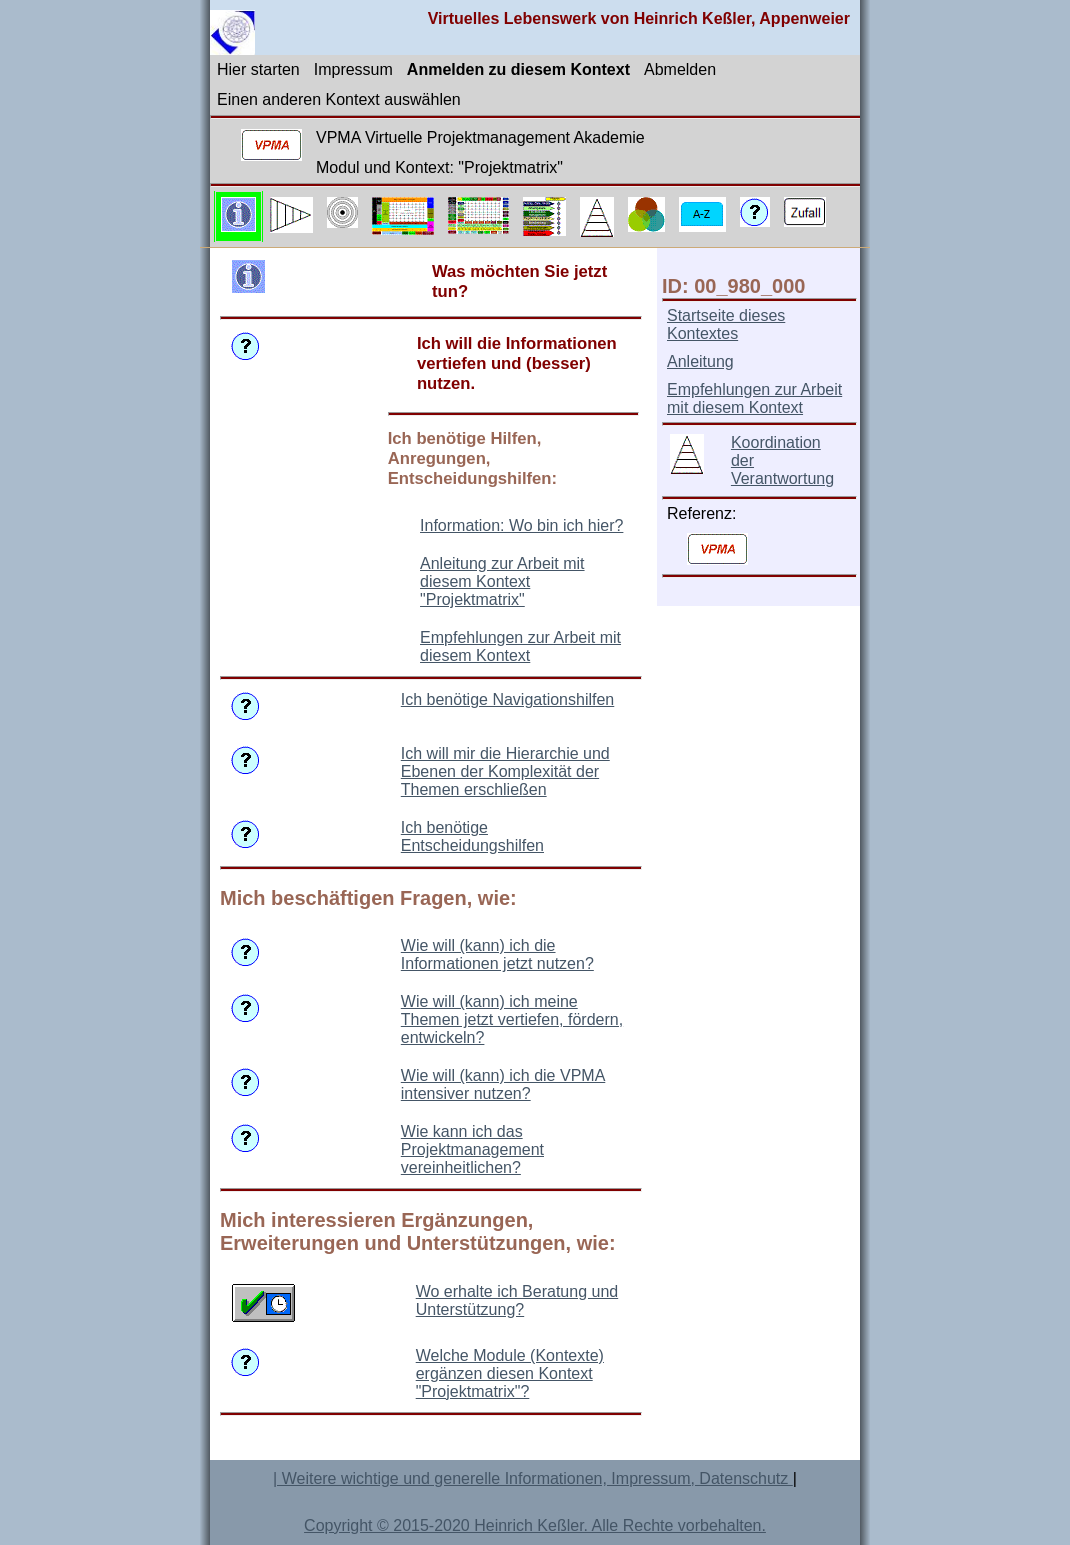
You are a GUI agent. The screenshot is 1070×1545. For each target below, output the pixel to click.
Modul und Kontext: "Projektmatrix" (439, 167)
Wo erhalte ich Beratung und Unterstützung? (517, 1300)
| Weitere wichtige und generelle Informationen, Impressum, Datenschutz (533, 1478)
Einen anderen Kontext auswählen (339, 99)
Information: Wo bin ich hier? (521, 525)
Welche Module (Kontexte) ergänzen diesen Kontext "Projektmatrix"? (510, 1373)
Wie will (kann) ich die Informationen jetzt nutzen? (497, 954)
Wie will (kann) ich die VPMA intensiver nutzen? (503, 1084)
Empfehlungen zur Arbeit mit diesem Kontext (520, 646)
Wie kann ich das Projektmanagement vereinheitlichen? (472, 1149)
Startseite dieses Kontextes (726, 324)
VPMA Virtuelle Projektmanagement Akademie (480, 137)
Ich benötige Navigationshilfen (507, 699)
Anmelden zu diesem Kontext (518, 69)
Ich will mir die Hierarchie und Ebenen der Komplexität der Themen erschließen (505, 771)
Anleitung (700, 361)
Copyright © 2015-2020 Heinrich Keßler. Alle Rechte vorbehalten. (535, 1525)
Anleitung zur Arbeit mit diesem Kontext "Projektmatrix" (502, 581)
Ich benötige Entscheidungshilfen (472, 836)
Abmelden (680, 69)
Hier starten (258, 69)
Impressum (353, 69)
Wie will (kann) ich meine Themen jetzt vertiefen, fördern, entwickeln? (512, 1019)
